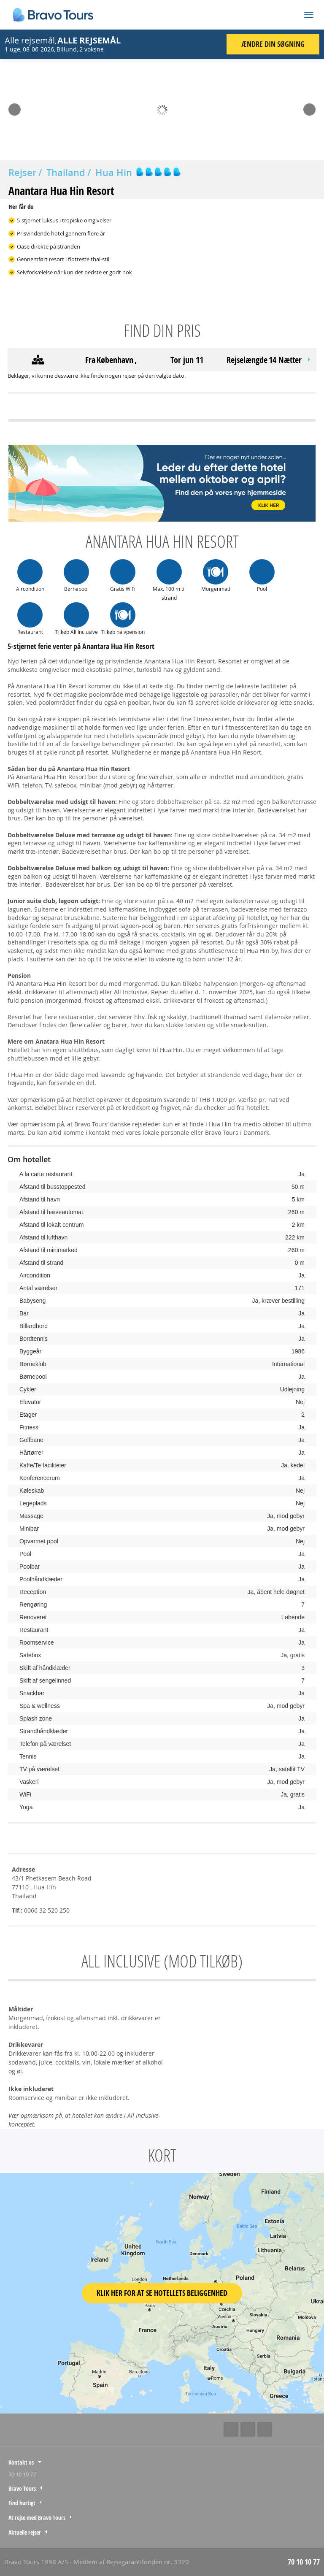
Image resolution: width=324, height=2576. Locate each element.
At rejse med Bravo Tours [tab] (36, 2518)
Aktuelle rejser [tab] (24, 2532)
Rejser (22, 172)
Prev (14, 106)
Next (309, 106)
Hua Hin (113, 172)
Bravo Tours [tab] (22, 2488)
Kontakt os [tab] (21, 2462)
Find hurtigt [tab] (21, 2503)
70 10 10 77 (22, 2474)
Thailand (65, 172)
